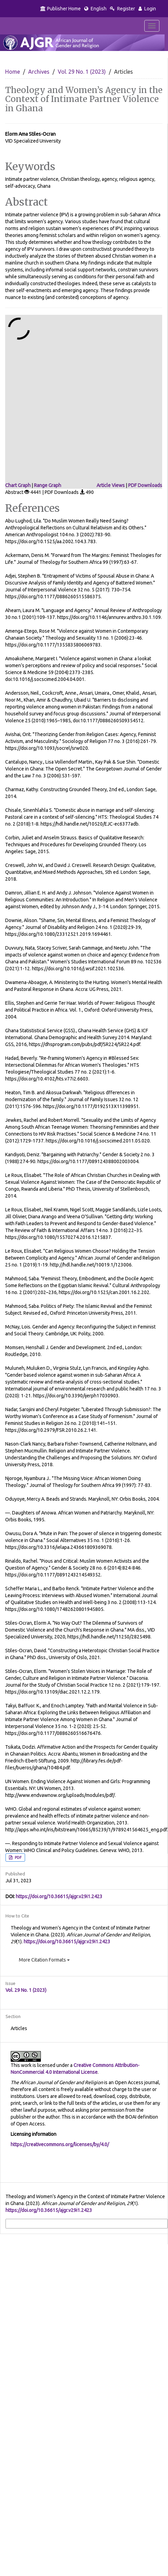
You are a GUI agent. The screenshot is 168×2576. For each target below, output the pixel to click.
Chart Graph (18, 485)
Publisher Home (60, 8)
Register (122, 8)
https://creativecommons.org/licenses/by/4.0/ (60, 2144)
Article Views (111, 485)
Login (147, 8)
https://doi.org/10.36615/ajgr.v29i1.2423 (59, 1896)
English (95, 8)
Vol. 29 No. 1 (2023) (82, 72)
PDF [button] (18, 1857)
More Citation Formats (44, 1960)
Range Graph (47, 485)
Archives (38, 72)
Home (12, 72)
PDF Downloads (145, 485)
